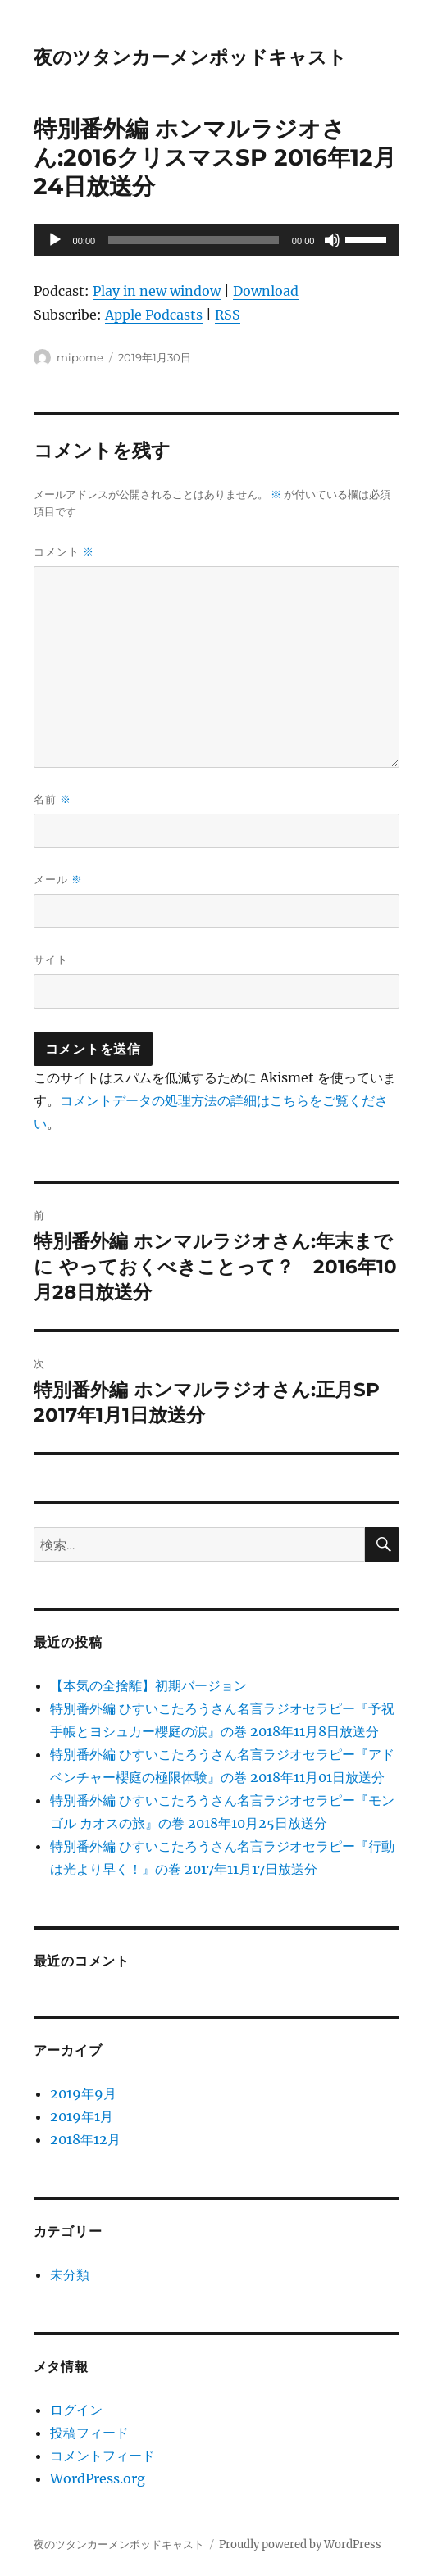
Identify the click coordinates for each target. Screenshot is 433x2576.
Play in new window (157, 291)
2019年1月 (81, 2116)
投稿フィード (89, 2432)
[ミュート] (332, 240)
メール (58, 880)
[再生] (55, 240)
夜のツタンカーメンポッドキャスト (190, 57)
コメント (64, 552)
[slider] (193, 240)
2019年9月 (83, 2093)
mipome (80, 357)
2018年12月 (85, 2139)
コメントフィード (102, 2455)
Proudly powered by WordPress (300, 2544)
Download (266, 291)
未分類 (69, 2274)
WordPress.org (97, 2478)
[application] (217, 240)
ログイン (76, 2409)
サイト (51, 959)
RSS (227, 314)
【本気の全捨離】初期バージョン (148, 1685)
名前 (52, 799)
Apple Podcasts (154, 314)
